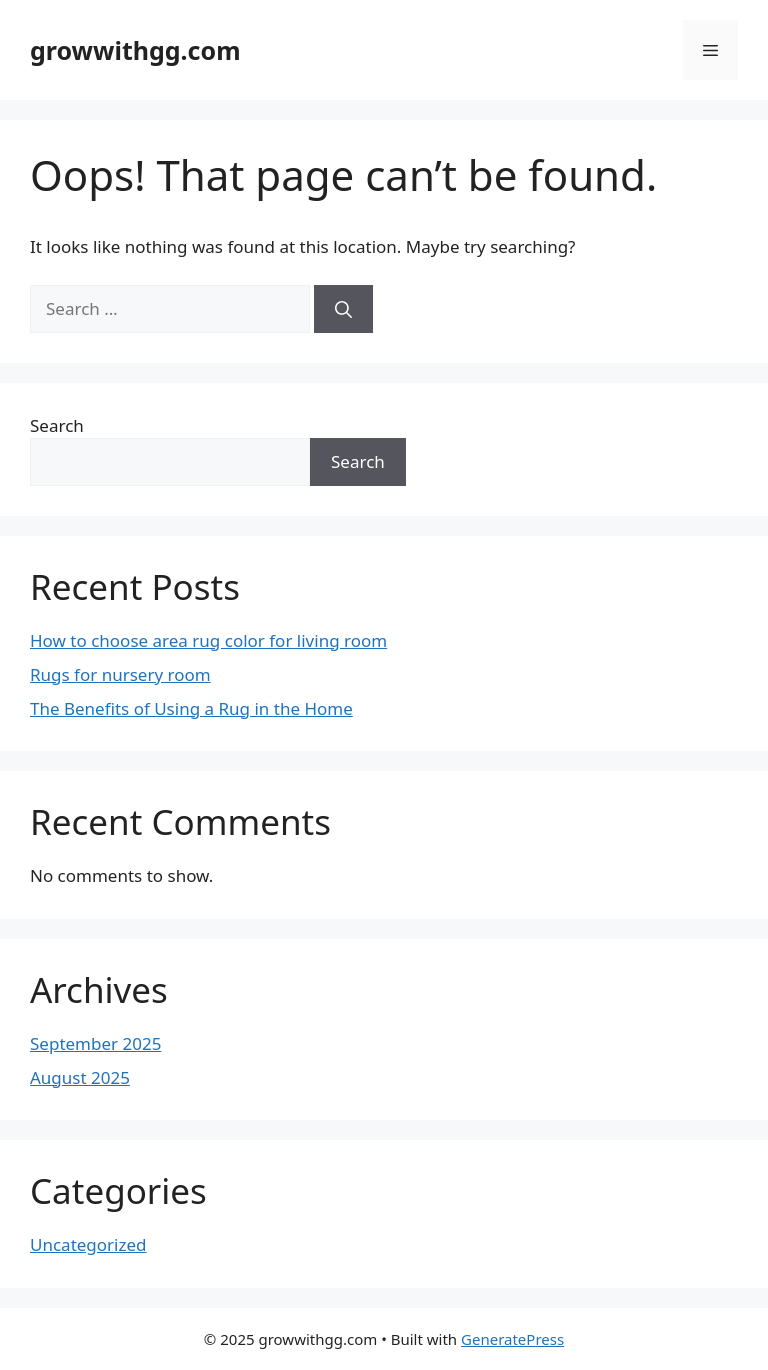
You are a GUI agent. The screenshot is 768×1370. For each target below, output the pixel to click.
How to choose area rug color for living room (208, 640)
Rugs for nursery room (120, 674)
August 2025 (80, 1077)
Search (57, 425)
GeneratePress (512, 1339)
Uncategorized (88, 1244)
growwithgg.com (135, 50)
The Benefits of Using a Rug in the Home (191, 708)
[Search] (343, 309)
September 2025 (95, 1043)
